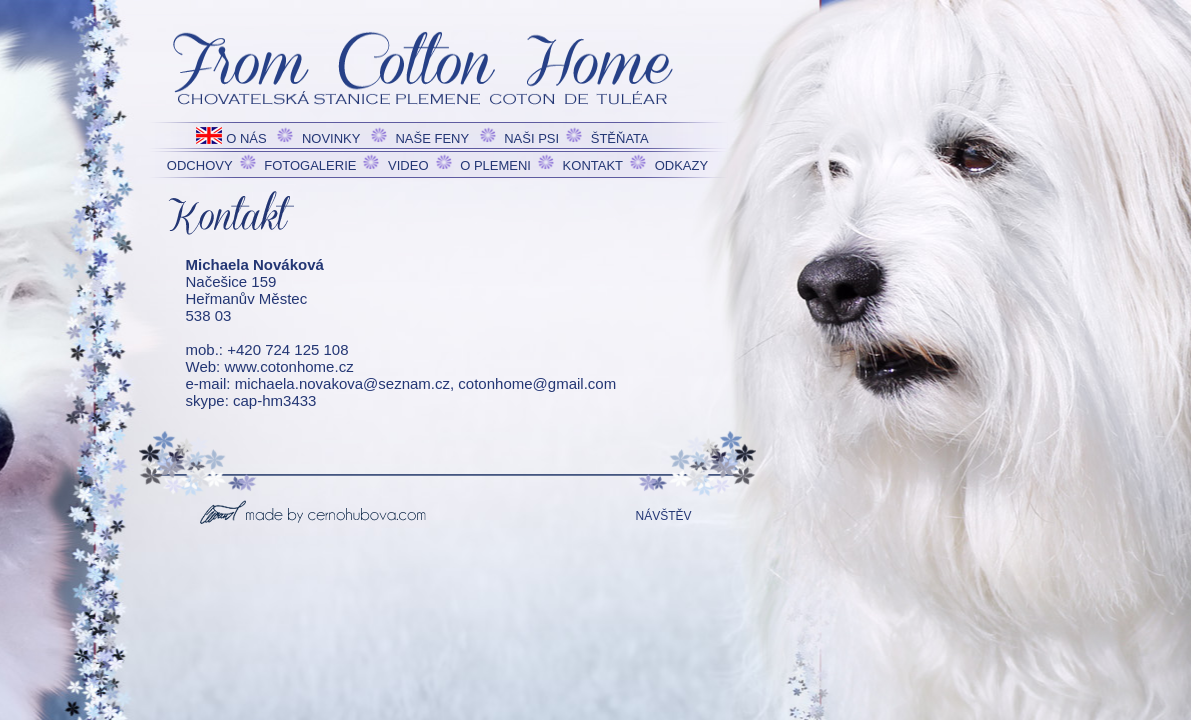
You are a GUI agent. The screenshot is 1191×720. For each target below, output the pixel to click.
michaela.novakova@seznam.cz (342, 383)
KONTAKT (593, 165)
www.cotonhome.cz (288, 366)
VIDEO (408, 165)
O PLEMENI (495, 165)
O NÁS (246, 138)
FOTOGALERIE (310, 165)
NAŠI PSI (531, 138)
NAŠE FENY (431, 138)
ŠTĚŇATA (620, 138)
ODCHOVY (200, 165)
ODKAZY (681, 165)
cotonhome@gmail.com (537, 383)
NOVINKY (331, 138)
